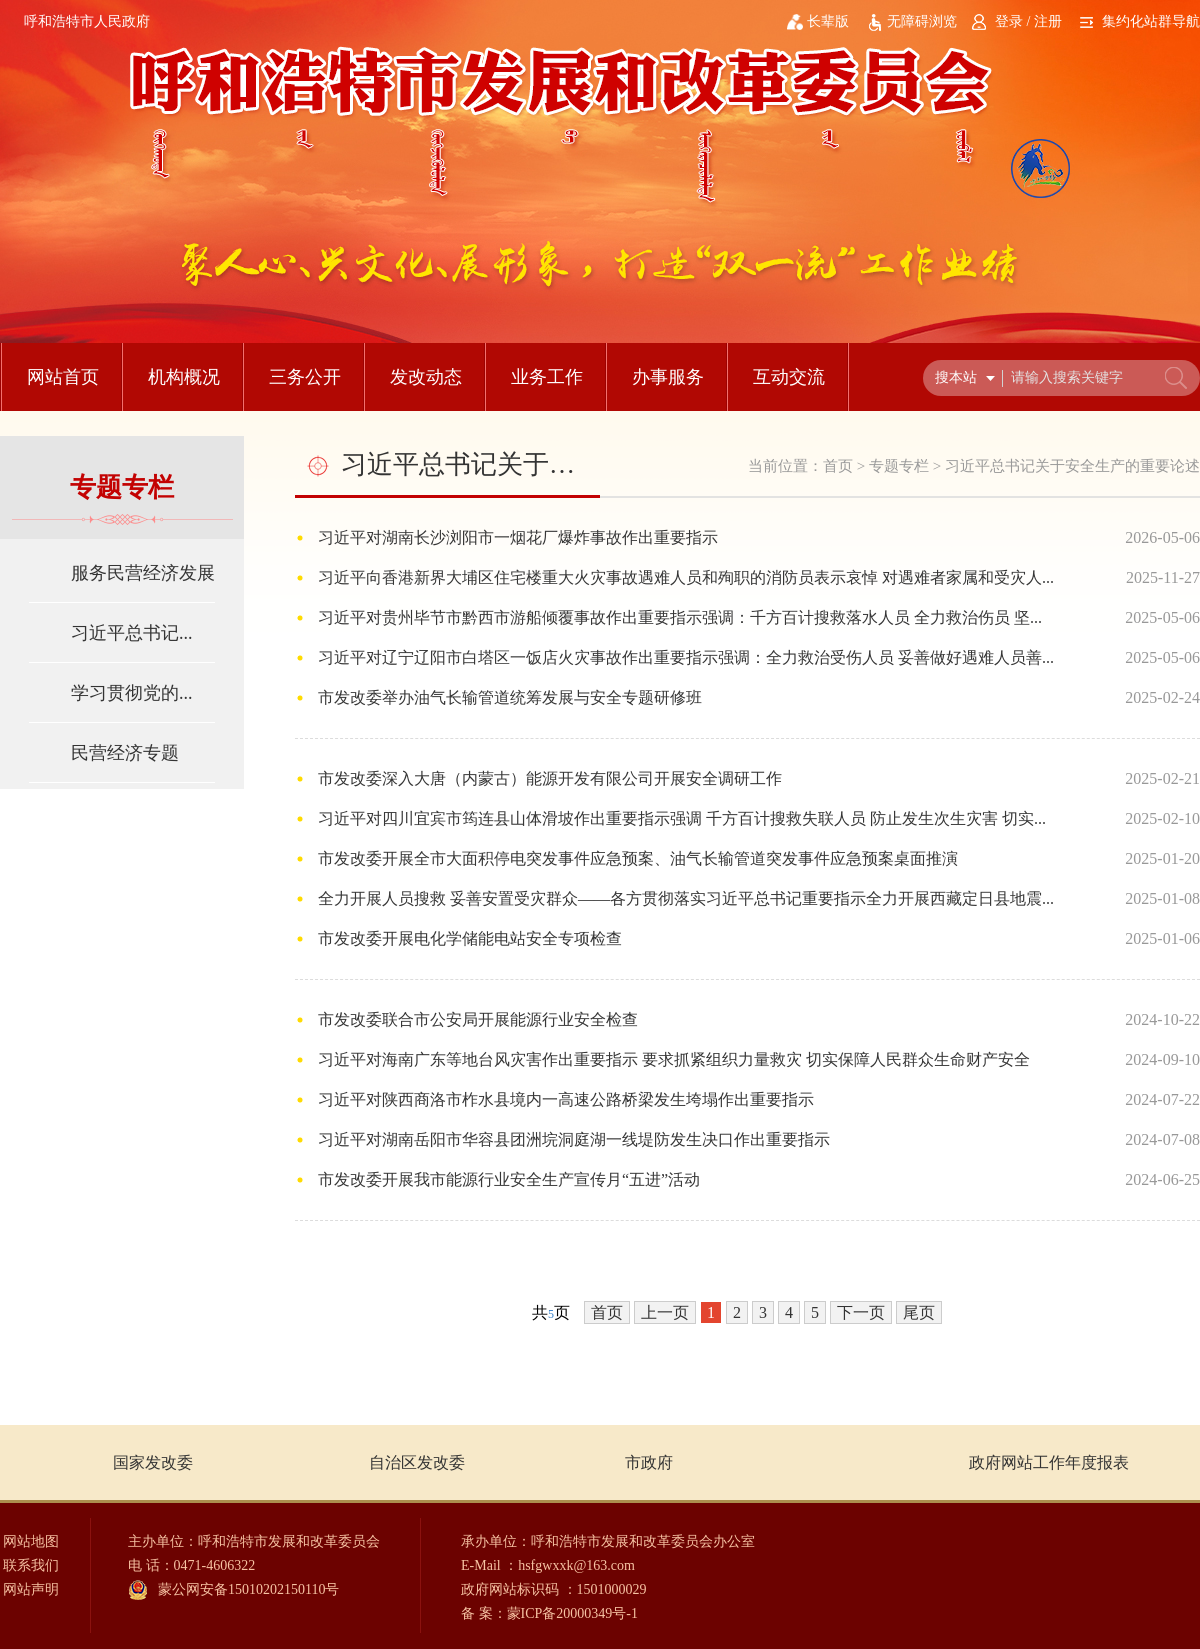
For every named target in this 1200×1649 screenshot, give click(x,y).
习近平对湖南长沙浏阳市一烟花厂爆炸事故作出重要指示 (518, 537)
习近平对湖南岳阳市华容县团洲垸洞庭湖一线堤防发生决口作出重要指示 (574, 1139)
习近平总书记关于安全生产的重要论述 (1072, 466)
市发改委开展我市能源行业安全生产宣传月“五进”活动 (509, 1179)
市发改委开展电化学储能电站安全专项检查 (470, 938)
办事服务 (668, 377)
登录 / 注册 (1028, 21)
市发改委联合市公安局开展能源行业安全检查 (478, 1019)
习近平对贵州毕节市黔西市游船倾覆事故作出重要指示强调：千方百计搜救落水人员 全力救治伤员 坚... (680, 617)
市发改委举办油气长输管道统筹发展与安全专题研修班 (510, 697)
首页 (838, 466)
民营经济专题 (125, 753)
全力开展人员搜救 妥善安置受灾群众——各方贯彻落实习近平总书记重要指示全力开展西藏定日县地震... (686, 898)
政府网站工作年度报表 (1049, 1462)
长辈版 (828, 21)
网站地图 (31, 1541)
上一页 (665, 1312)
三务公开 (305, 377)
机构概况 (184, 377)
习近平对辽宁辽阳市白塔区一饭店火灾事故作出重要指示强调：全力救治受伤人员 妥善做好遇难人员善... (686, 657)
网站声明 (31, 1589)
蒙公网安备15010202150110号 (248, 1589)
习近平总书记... (132, 633)
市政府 (649, 1462)
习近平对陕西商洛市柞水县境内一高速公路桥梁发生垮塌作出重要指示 (566, 1099)
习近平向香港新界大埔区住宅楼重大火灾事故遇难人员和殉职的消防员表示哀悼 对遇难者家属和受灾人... (686, 577)
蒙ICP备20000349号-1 (572, 1613)
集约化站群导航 (1151, 21)
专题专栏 (899, 466)
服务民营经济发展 (143, 573)
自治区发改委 (417, 1462)
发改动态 (426, 377)
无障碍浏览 (922, 21)
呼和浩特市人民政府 (87, 21)
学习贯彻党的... (132, 693)
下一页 (861, 1312)
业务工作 (547, 377)
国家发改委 (153, 1462)
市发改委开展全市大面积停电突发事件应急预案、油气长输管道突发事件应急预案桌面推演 (638, 858)
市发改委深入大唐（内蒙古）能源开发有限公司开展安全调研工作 (550, 778)
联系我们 (31, 1565)
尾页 (919, 1312)
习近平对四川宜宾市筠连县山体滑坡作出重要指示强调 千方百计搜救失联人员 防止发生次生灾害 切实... (682, 818)
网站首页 (63, 377)
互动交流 (789, 377)
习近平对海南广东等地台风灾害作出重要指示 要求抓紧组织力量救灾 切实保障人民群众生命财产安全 (674, 1059)
